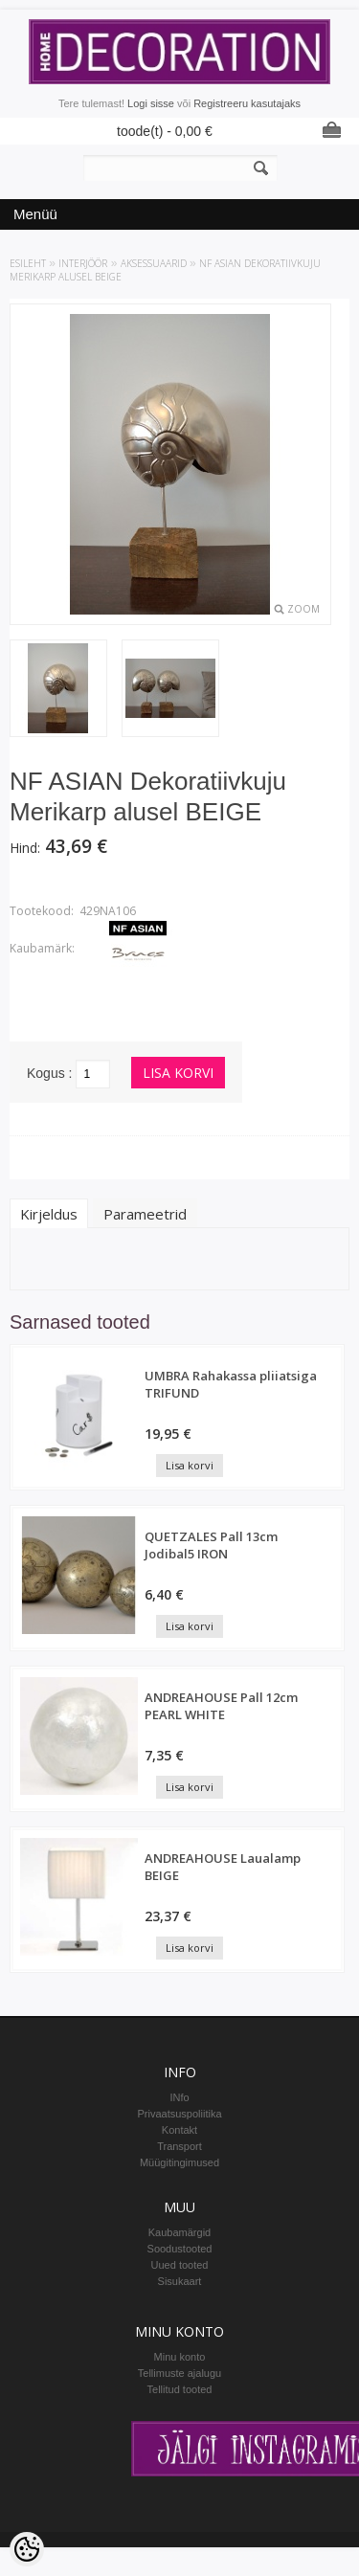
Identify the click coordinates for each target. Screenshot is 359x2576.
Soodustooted (180, 2248)
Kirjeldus (49, 1213)
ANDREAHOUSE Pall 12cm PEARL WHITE (221, 1706)
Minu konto (180, 2357)
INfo (179, 2097)
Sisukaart (180, 2281)
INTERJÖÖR (82, 263)
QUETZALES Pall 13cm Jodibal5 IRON (211, 1545)
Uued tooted (180, 2265)
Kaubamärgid (179, 2232)
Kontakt (179, 2130)
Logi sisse (150, 103)
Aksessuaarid (154, 263)
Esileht (28, 263)
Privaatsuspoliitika (179, 2113)
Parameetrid (145, 1213)
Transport (179, 2146)
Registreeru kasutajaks (247, 103)
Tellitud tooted (180, 2389)
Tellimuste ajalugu (179, 2373)
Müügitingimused (179, 2162)
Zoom (303, 609)
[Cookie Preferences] (27, 2549)
